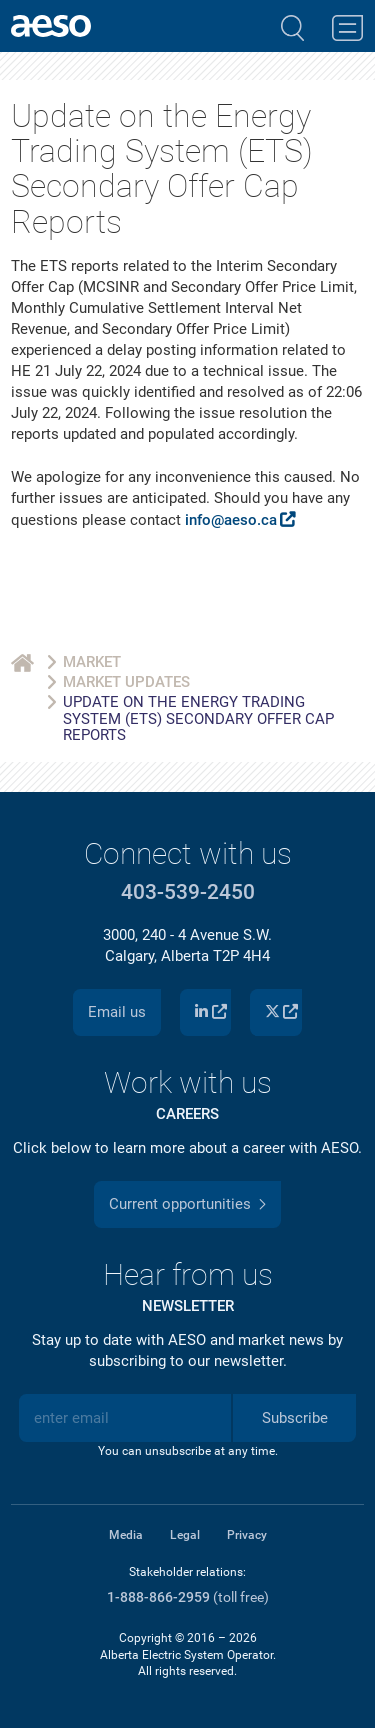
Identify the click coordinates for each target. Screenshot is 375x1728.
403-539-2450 (188, 892)
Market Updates (126, 682)
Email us (117, 1012)
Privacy (247, 1535)
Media (126, 1535)
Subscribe (295, 1418)
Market (92, 662)
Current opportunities (180, 1204)
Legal (185, 1535)
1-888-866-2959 (158, 1597)
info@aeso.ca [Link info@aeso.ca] (231, 520)
